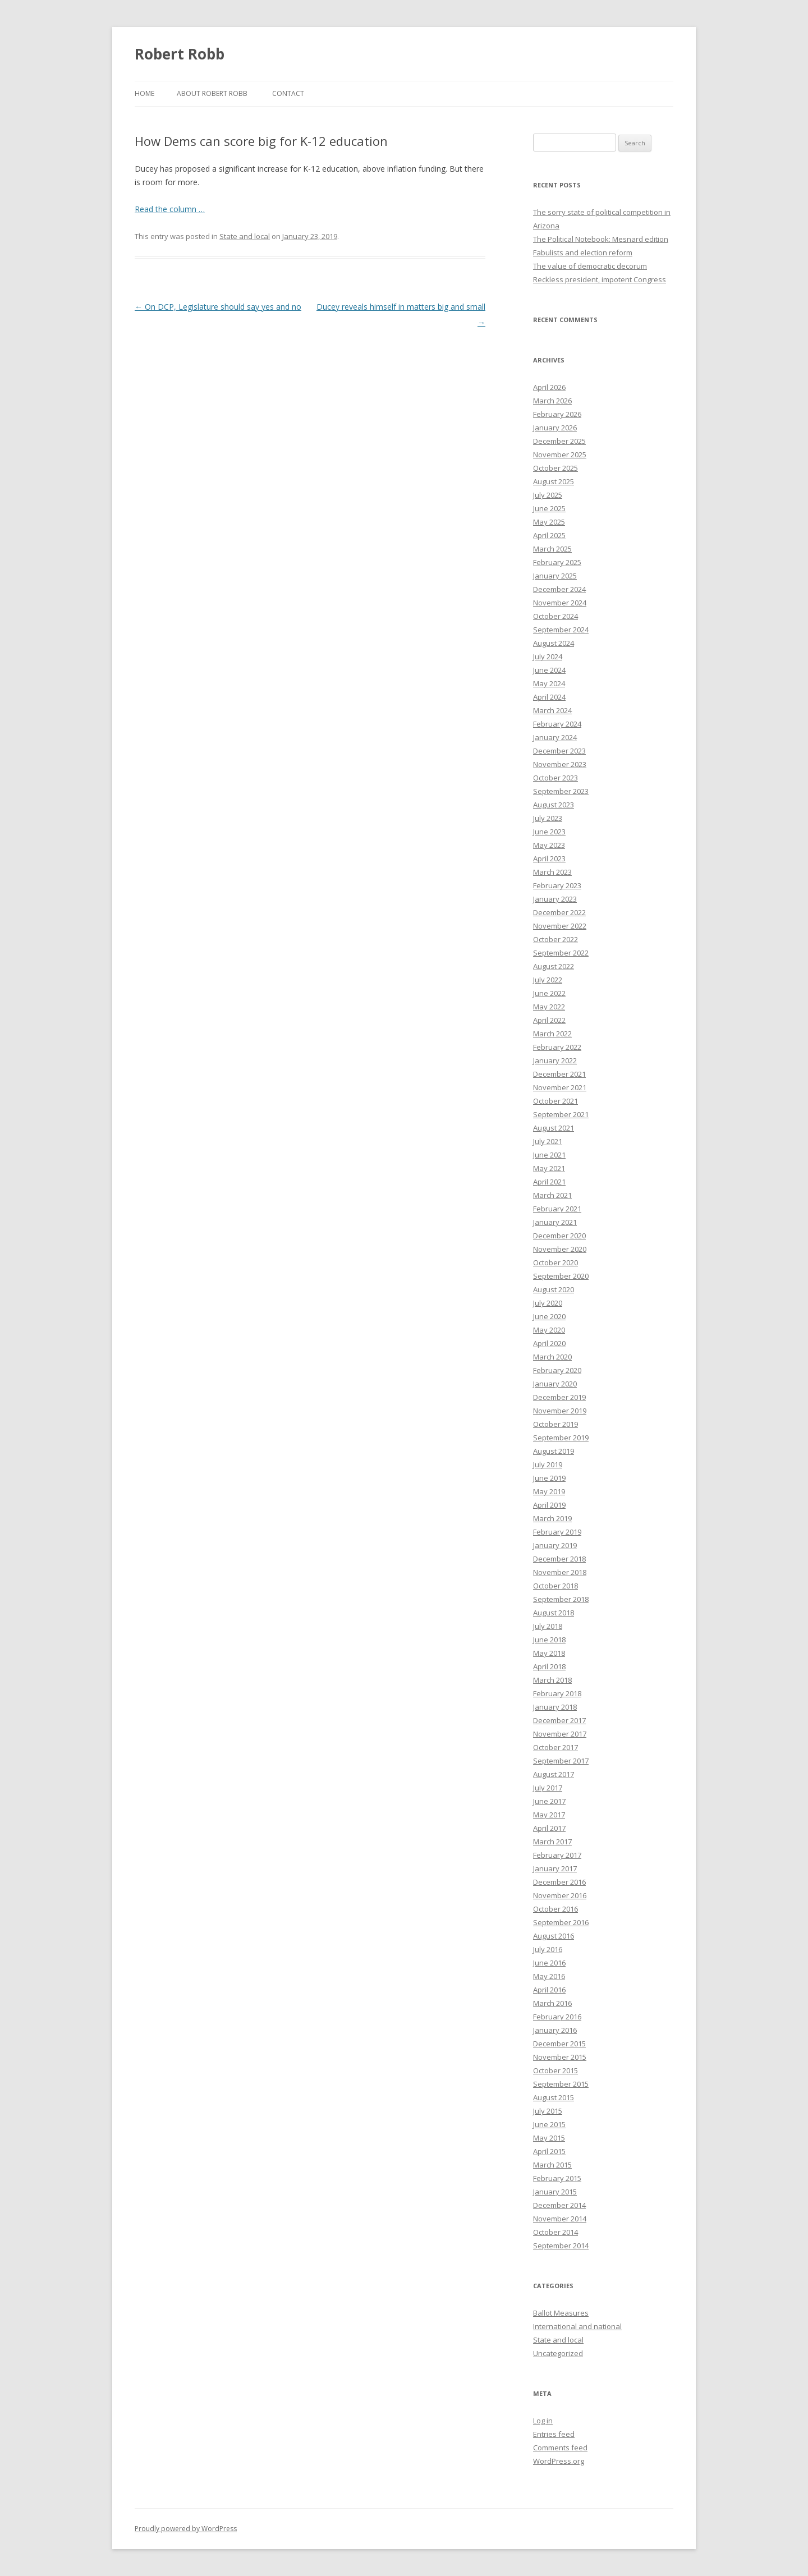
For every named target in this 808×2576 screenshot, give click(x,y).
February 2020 (557, 1370)
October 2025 (555, 468)
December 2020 (559, 1235)
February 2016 (557, 2017)
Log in (543, 2421)
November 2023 (559, 764)
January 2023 (555, 899)
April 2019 (549, 1505)
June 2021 (549, 1155)
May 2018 (549, 1653)
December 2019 (559, 1397)
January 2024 (555, 737)
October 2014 (555, 2232)
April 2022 (549, 1020)
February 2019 (557, 1532)
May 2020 (549, 1330)
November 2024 (559, 603)
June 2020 (549, 1316)
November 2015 (559, 2057)
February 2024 (557, 724)
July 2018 (547, 1626)
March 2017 (552, 1841)
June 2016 (549, 1963)
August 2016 (553, 1936)
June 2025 (549, 508)
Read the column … (170, 209)
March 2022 (552, 1033)
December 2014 (559, 2205)
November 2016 (559, 1895)
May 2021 (549, 1168)
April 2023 (549, 858)
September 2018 (561, 1599)
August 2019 (553, 1451)
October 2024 (555, 616)
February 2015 (557, 2178)
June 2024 (549, 670)
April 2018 (549, 1666)
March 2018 (552, 1680)
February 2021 (557, 1209)
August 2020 (553, 1289)
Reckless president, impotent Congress (599, 279)
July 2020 (547, 1303)
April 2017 (549, 1828)
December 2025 (559, 441)
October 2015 (555, 2070)
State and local (244, 236)
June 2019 (549, 1478)
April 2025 (549, 535)
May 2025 (549, 522)
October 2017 (555, 1747)
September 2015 (561, 2084)
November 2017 (559, 1734)
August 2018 (553, 1613)
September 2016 (561, 1922)
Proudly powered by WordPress (186, 2528)
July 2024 (547, 656)
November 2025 (559, 454)
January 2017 (555, 1868)
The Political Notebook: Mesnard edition (600, 239)
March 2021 (552, 1195)
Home (144, 93)
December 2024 (559, 589)
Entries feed (554, 2434)
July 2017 (547, 1788)
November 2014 (559, 2219)
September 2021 (561, 1114)
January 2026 (555, 428)
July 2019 (547, 1464)
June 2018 (549, 1639)
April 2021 (549, 1182)
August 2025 (553, 481)
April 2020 (549, 1343)
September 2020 (561, 1276)
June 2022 (549, 993)
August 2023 (553, 805)
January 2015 (555, 2192)
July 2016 (547, 1949)
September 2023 (561, 791)
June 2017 (549, 1801)
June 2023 (549, 831)
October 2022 (555, 939)
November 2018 (559, 1572)
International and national (577, 2326)
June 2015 (549, 2124)
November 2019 (559, 1411)
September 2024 (561, 630)
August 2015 (553, 2097)
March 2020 (552, 1357)
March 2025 (552, 549)
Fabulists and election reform (582, 252)
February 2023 (557, 885)
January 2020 (555, 1384)
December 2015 (559, 2043)
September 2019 (561, 1437)
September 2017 (561, 1761)
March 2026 (552, 401)
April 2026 (549, 387)
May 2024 (549, 683)
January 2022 (555, 1060)
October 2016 (555, 1909)
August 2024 (553, 643)
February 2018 (557, 1693)
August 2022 (553, 966)
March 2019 (552, 1518)
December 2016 (559, 1882)
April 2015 (549, 2151)
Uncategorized (558, 2353)
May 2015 (549, 2138)
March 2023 (552, 872)
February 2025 (557, 562)
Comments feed (560, 2447)
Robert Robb (179, 54)
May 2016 (549, 1976)
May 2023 (549, 845)
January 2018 (555, 1707)
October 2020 (555, 1262)
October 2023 (555, 778)
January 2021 (555, 1222)
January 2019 (555, 1545)
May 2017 (549, 1815)
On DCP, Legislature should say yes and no (218, 306)
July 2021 (547, 1141)
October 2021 (555, 1101)
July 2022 (547, 980)
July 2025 (547, 495)
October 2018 (555, 1586)
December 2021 (559, 1074)
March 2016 (552, 2003)
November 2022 (559, 926)
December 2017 (559, 1720)
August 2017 (553, 1774)
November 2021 (559, 1087)
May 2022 (549, 1007)
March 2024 (552, 710)
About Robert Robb (212, 93)
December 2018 (559, 1559)
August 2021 (553, 1128)
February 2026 (557, 414)
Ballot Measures (561, 2313)
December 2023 (559, 751)
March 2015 (552, 2165)
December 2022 (559, 912)
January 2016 (555, 2030)
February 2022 (557, 1047)
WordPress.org (558, 2461)
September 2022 (561, 953)
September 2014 (561, 2245)
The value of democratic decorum (590, 266)
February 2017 (557, 1855)
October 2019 (555, 1424)
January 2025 (555, 576)
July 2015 (547, 2111)
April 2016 (549, 1990)
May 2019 (549, 1491)
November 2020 (559, 1249)
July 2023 (547, 818)
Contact (288, 93)
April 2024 (549, 697)
